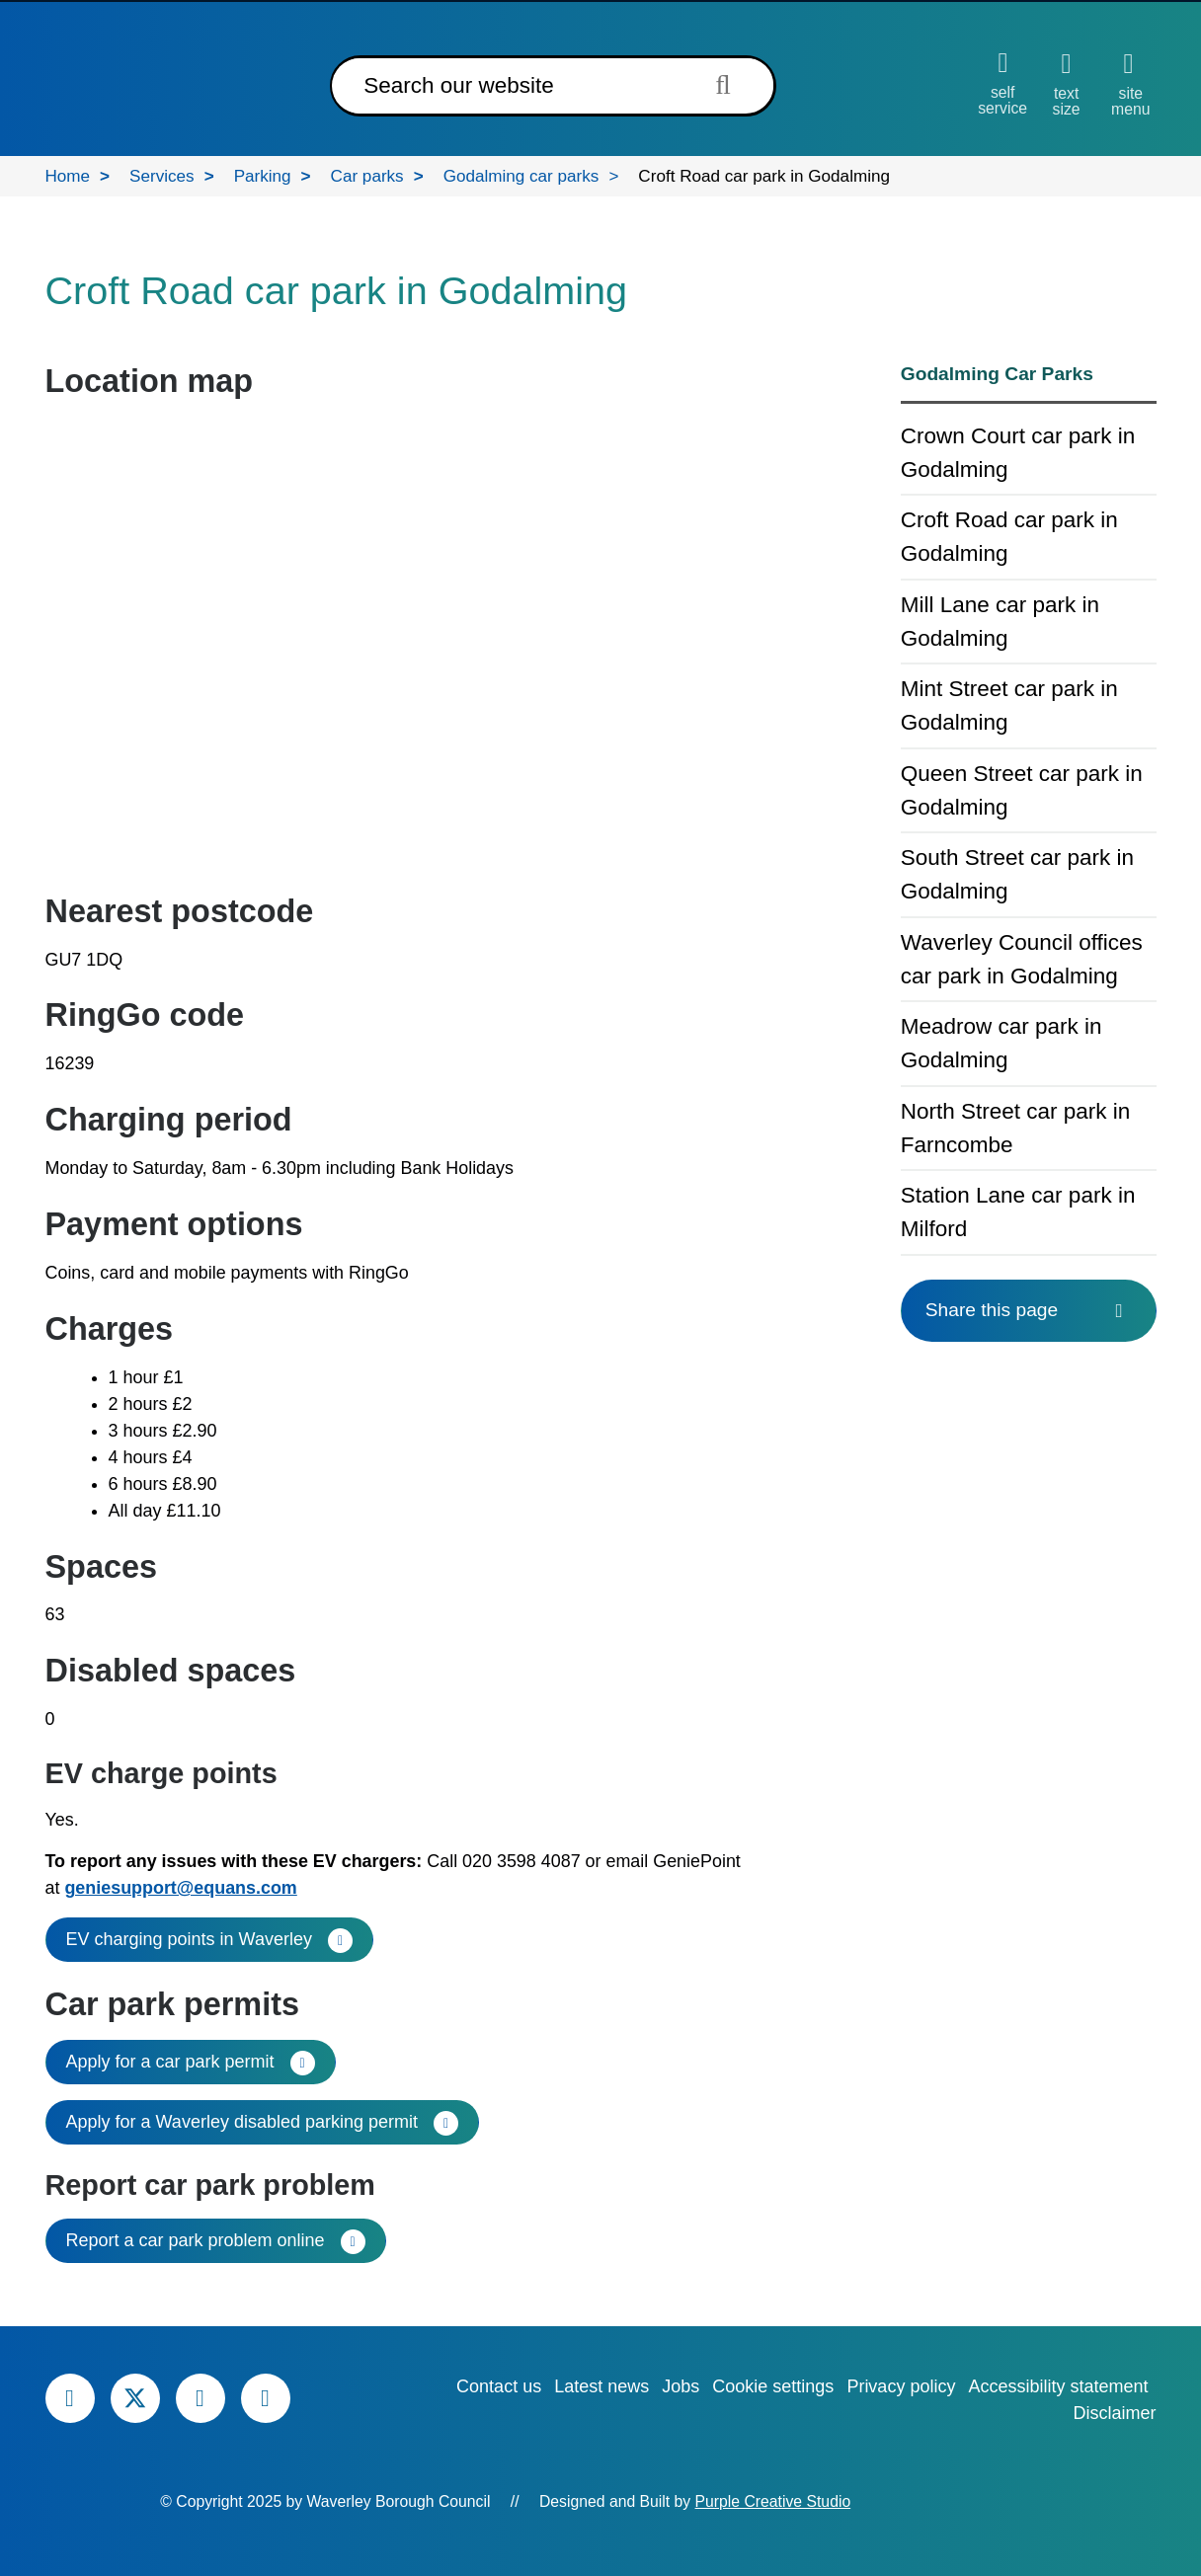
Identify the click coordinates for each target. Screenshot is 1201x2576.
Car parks (367, 176)
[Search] (508, 86)
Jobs (680, 2386)
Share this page (1028, 1309)
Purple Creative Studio (773, 2501)
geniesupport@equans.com (180, 1888)
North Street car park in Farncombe (1016, 1128)
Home (68, 176)
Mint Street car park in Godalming (1009, 705)
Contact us (498, 2386)
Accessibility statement (1058, 2386)
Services (162, 176)
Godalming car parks (521, 176)
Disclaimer (1114, 2413)
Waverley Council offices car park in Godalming (1022, 959)
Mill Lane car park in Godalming (1000, 621)
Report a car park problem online (195, 2240)
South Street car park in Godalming (1017, 874)
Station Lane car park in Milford (1018, 1212)
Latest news (601, 2386)
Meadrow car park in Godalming (1001, 1043)
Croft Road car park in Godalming (1009, 536)
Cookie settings (773, 2386)
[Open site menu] (1130, 83)
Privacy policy (900, 2386)
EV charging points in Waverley (189, 1939)
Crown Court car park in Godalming (1018, 453)
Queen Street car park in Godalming (1022, 790)
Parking (262, 176)
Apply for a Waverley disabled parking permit (242, 2122)
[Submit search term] (729, 84)
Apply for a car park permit (170, 2061)
